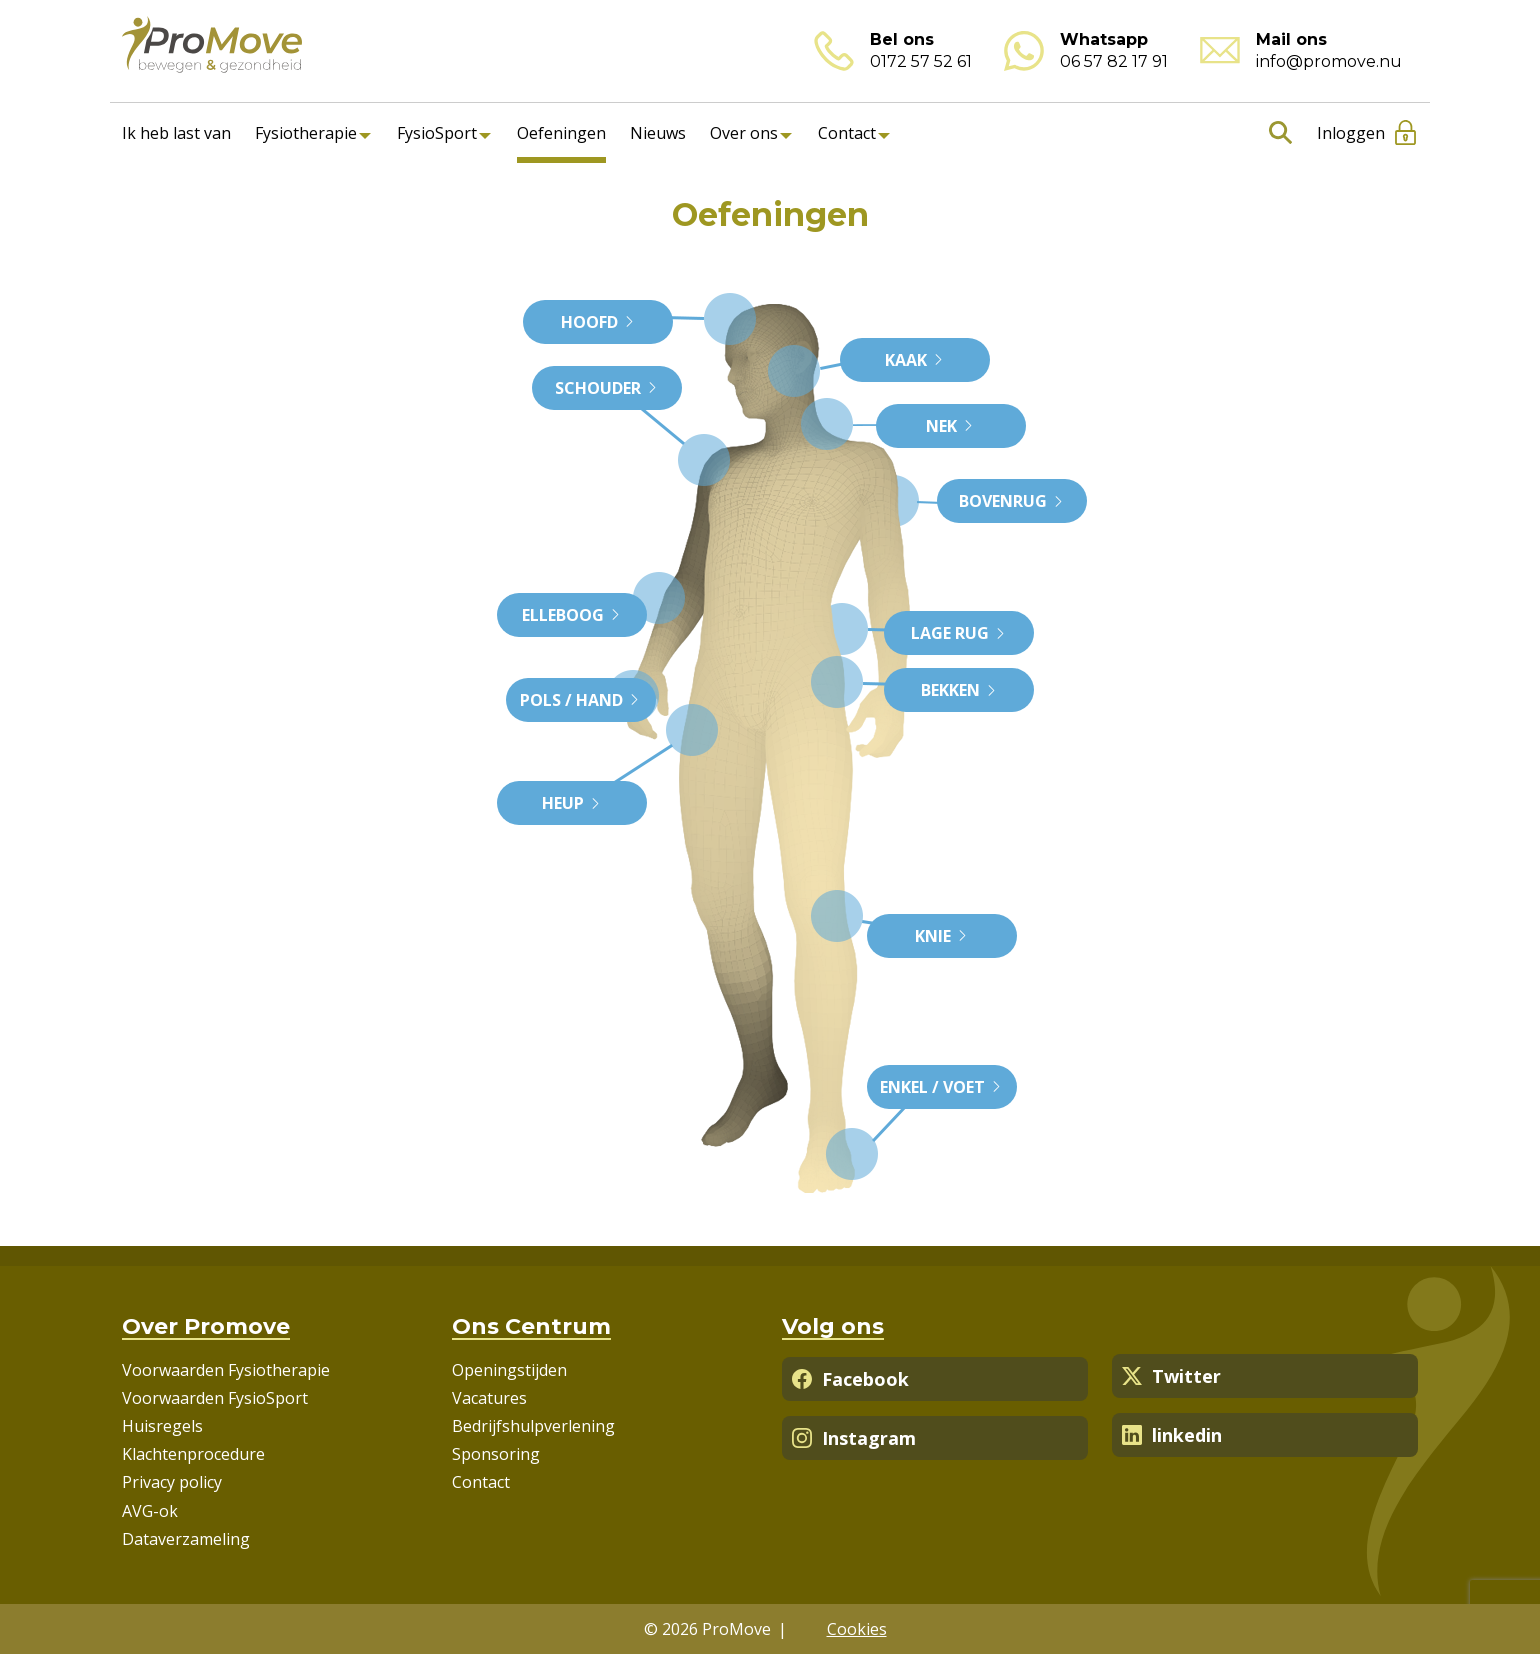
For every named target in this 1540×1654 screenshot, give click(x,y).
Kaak (915, 360)
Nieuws (658, 133)
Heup (572, 803)
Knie (942, 936)
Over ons (744, 133)
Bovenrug (1012, 501)
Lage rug (959, 633)
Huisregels (162, 1426)
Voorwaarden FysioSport (215, 1398)
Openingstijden (509, 1370)
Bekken (959, 690)
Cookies (857, 1629)
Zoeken (1276, 133)
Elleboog (572, 615)
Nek (950, 426)
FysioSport (437, 133)
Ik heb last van (176, 133)
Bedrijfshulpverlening (533, 1426)
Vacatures (489, 1398)
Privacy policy (172, 1482)
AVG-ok (150, 1511)
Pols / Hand (580, 700)
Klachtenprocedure (193, 1454)
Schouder (607, 388)
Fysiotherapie (306, 133)
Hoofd (598, 322)
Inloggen (1351, 133)
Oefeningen (561, 133)
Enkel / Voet (941, 1087)
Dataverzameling (186, 1539)
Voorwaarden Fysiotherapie (226, 1370)
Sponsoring (496, 1454)
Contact (847, 133)
